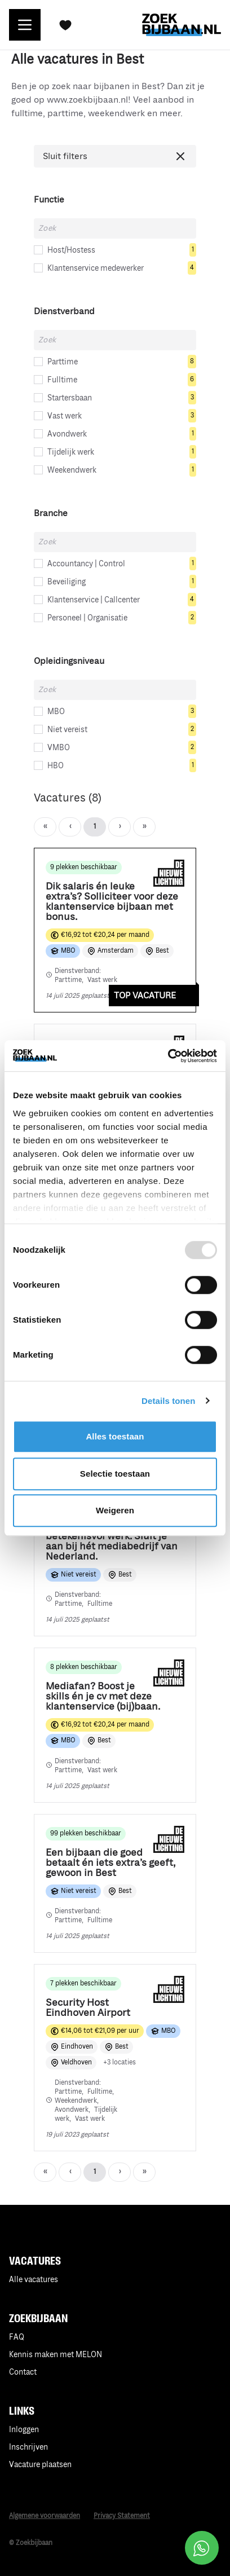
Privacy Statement (122, 2516)
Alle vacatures (33, 2279)
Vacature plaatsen (40, 2464)
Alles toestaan (115, 1436)
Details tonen (168, 1401)
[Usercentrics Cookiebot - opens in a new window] (167, 1056)
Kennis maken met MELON (55, 2354)
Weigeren (115, 1510)
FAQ (16, 2337)
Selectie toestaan (115, 1473)
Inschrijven (28, 2447)
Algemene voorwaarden (44, 2516)
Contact (23, 2372)
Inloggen (24, 2429)
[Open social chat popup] (202, 2548)
